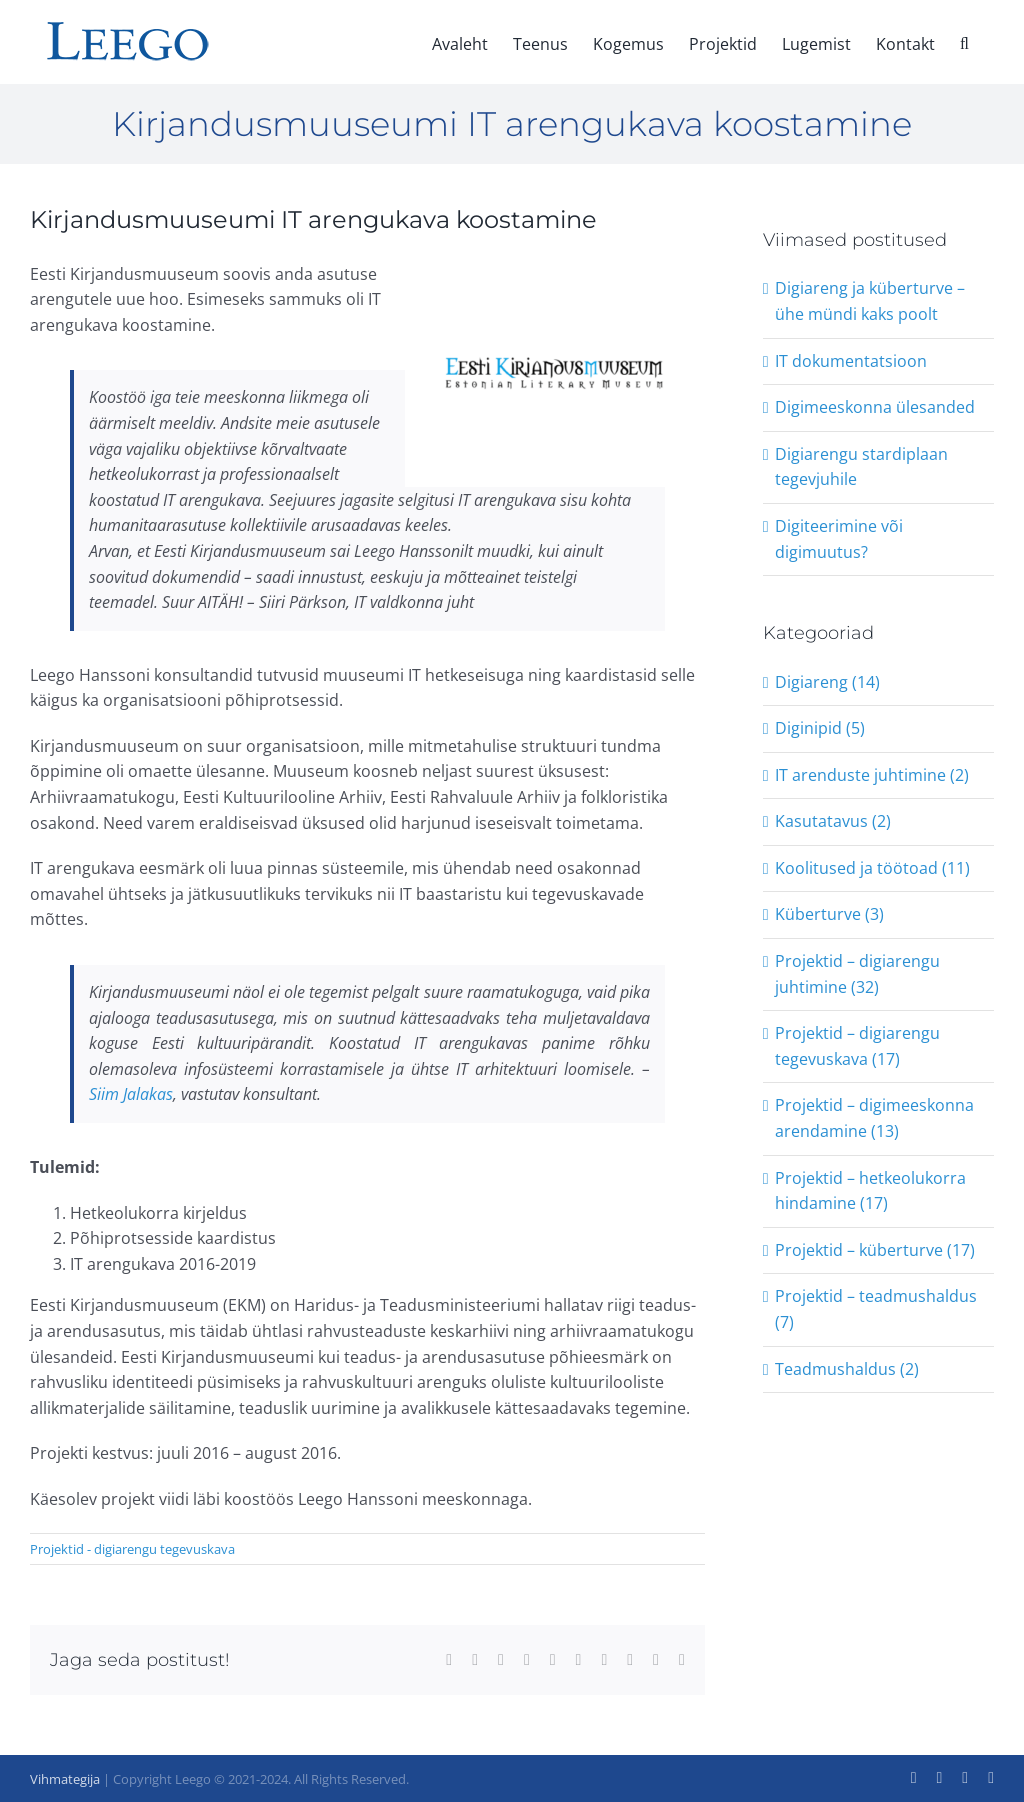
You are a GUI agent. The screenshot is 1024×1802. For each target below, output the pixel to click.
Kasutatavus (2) (833, 821)
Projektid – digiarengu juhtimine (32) (857, 974)
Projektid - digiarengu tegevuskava (132, 1549)
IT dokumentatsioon (851, 361)
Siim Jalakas (131, 1094)
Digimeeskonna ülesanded (875, 407)
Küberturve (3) (829, 914)
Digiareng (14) (827, 682)
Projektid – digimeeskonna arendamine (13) (874, 1118)
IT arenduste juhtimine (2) (872, 775)
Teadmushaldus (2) (847, 1369)
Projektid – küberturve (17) (875, 1250)
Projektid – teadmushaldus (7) (876, 1309)
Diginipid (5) (820, 728)
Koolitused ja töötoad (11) (872, 868)
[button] (964, 42)
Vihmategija (65, 1779)
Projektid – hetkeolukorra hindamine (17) (870, 1191)
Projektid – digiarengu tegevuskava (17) (857, 1046)
